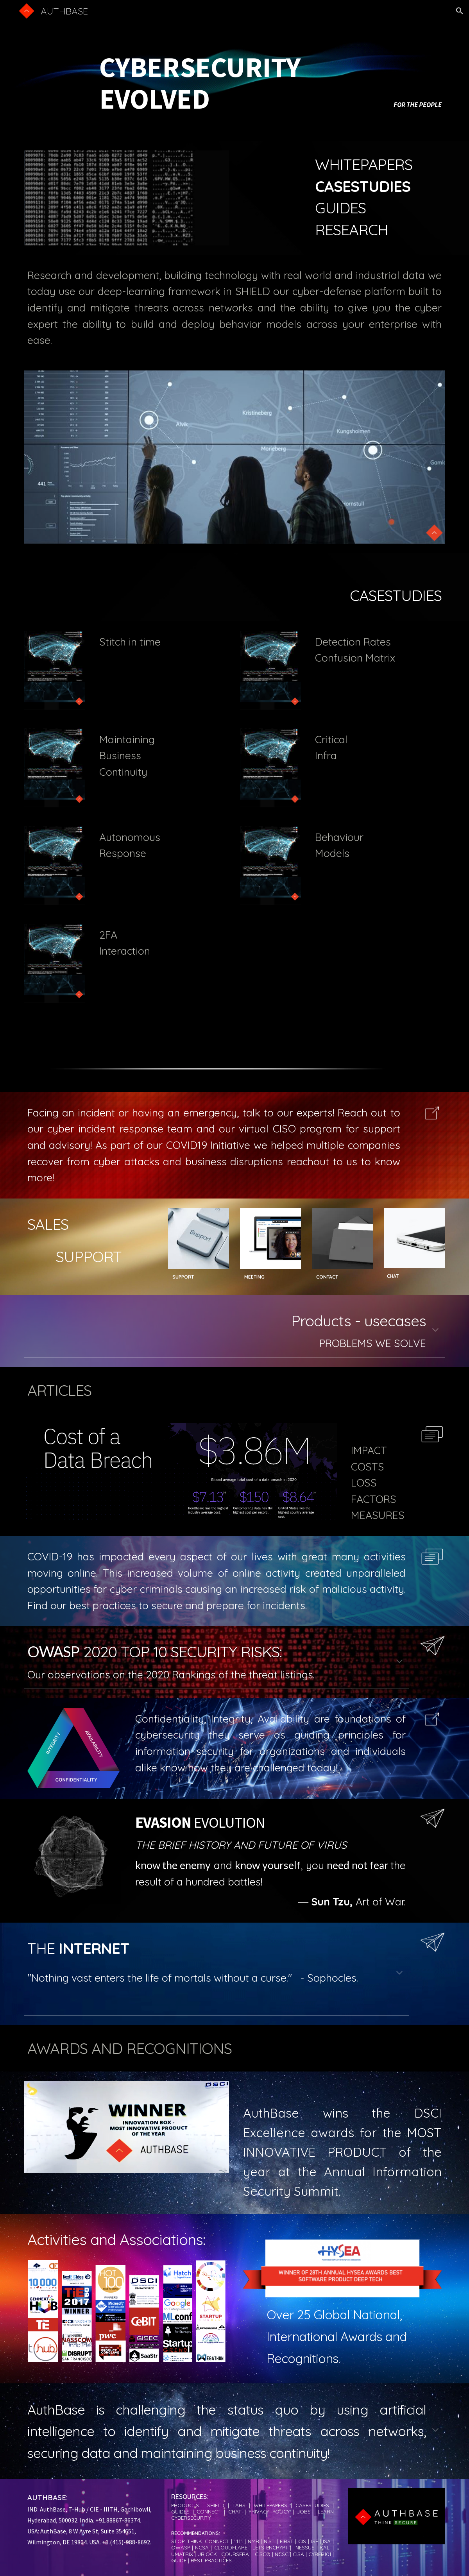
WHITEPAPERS (363, 164)
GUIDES (340, 207)
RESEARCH (351, 229)
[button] (459, 11)
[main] (234, 70)
